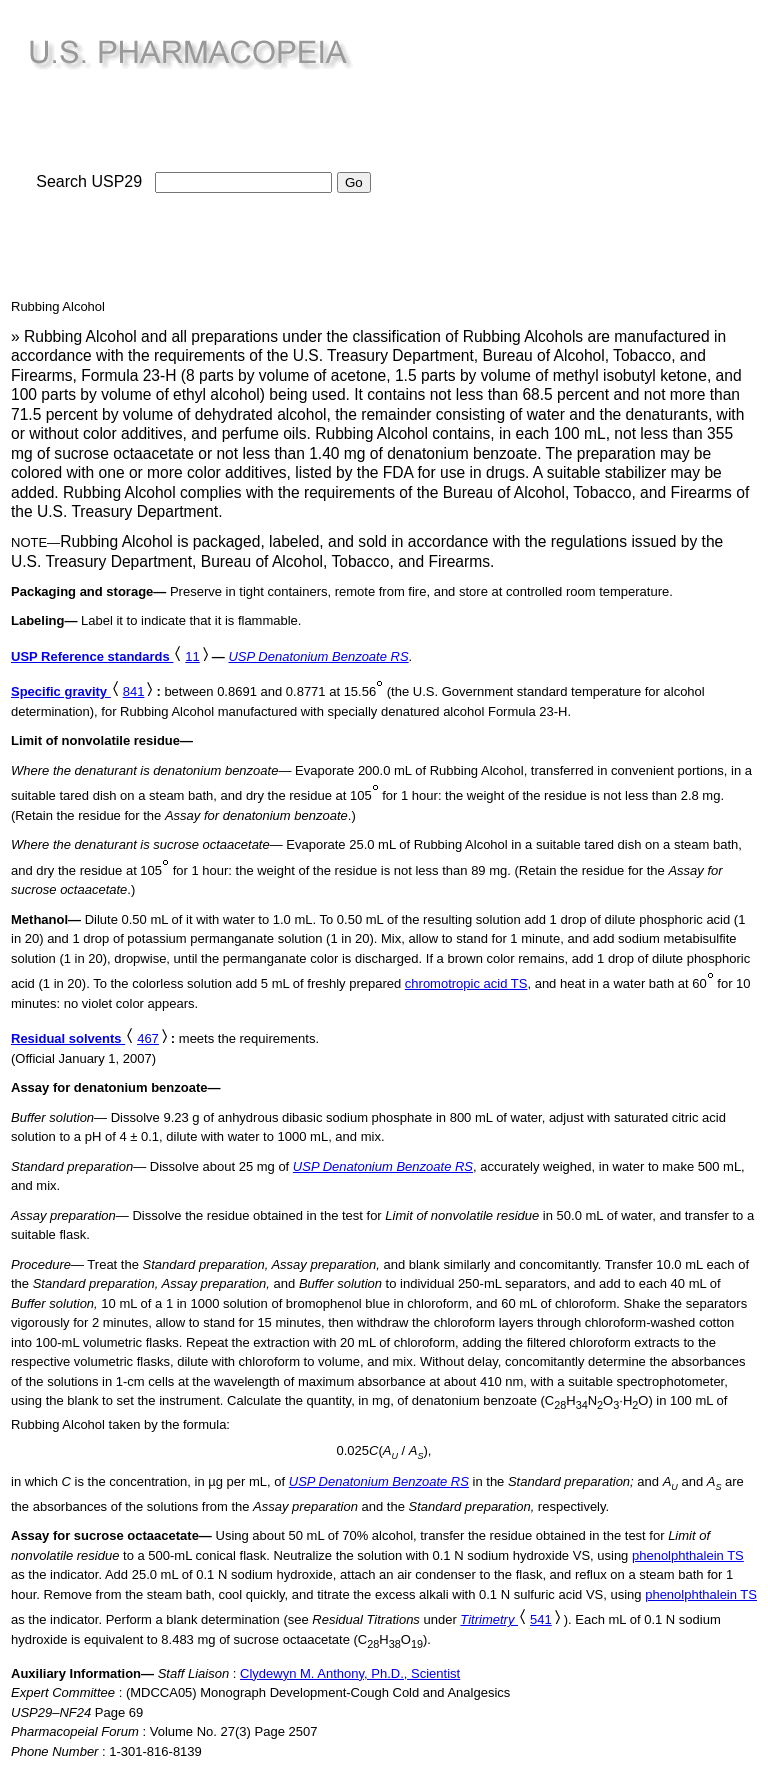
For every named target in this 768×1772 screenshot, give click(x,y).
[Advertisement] (568, 151)
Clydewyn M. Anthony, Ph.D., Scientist (350, 1673)
